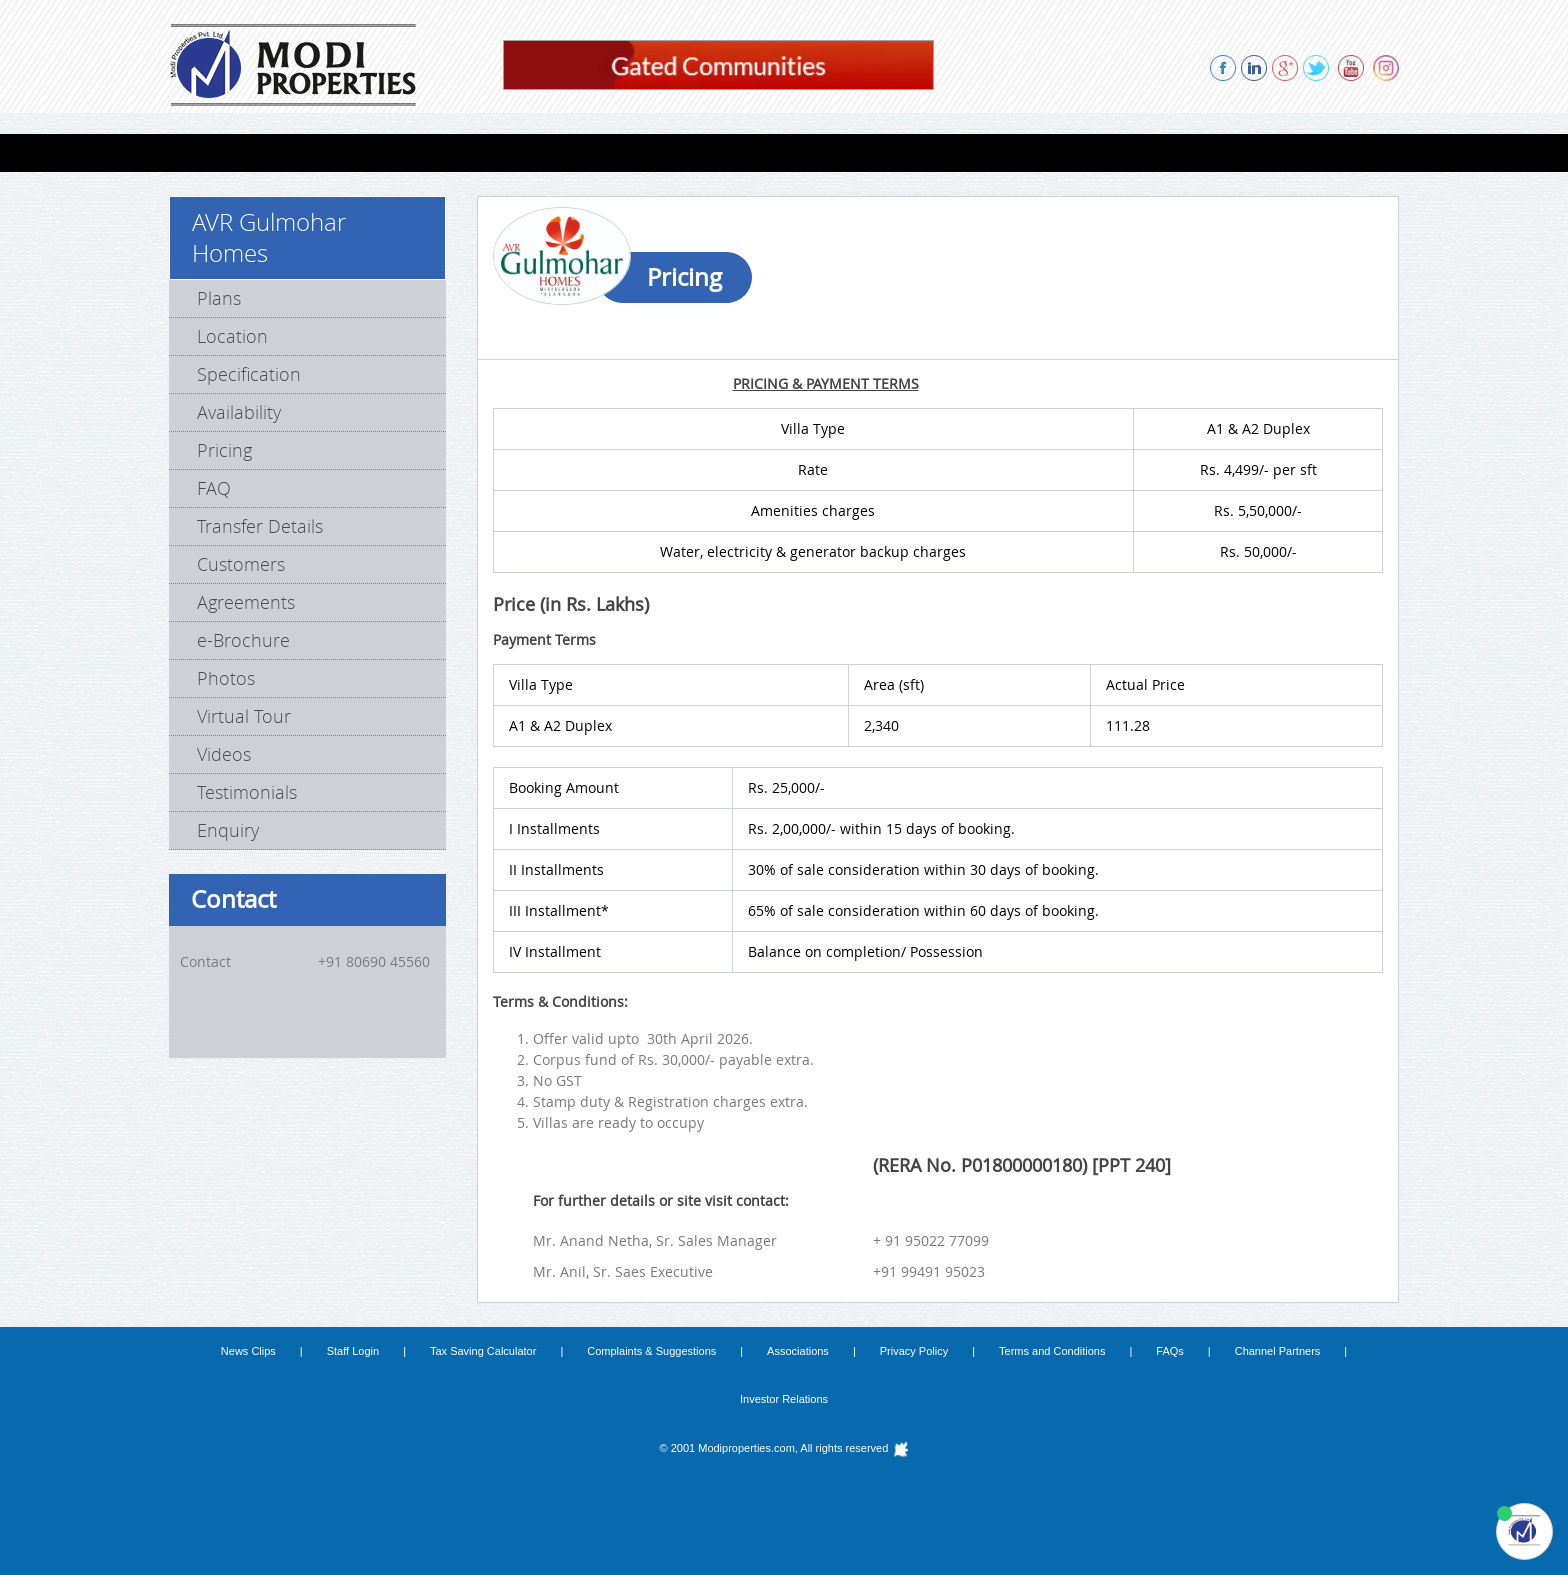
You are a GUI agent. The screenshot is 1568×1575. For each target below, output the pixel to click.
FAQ (214, 488)
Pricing (224, 450)
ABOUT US (983, 152)
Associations (798, 1351)
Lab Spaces (443, 152)
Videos (224, 754)
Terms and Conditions (1052, 1351)
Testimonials (247, 792)
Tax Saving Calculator (483, 1351)
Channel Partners (1278, 1351)
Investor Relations (784, 1399)
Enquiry (228, 830)
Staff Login (353, 1351)
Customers (241, 564)
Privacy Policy (914, 1351)
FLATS (278, 152)
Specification (249, 374)
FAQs (1170, 1351)
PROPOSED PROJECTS (846, 152)
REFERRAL (1083, 152)
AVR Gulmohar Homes (269, 237)
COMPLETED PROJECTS (667, 152)
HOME (206, 152)
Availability (239, 412)
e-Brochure (243, 640)
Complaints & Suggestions (651, 1351)
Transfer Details (260, 526)
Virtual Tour (244, 716)
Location (232, 336)
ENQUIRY (1178, 152)
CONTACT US (1284, 152)
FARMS (537, 152)
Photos (226, 678)
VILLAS (350, 152)
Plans (219, 298)
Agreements (246, 602)
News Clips (248, 1351)
